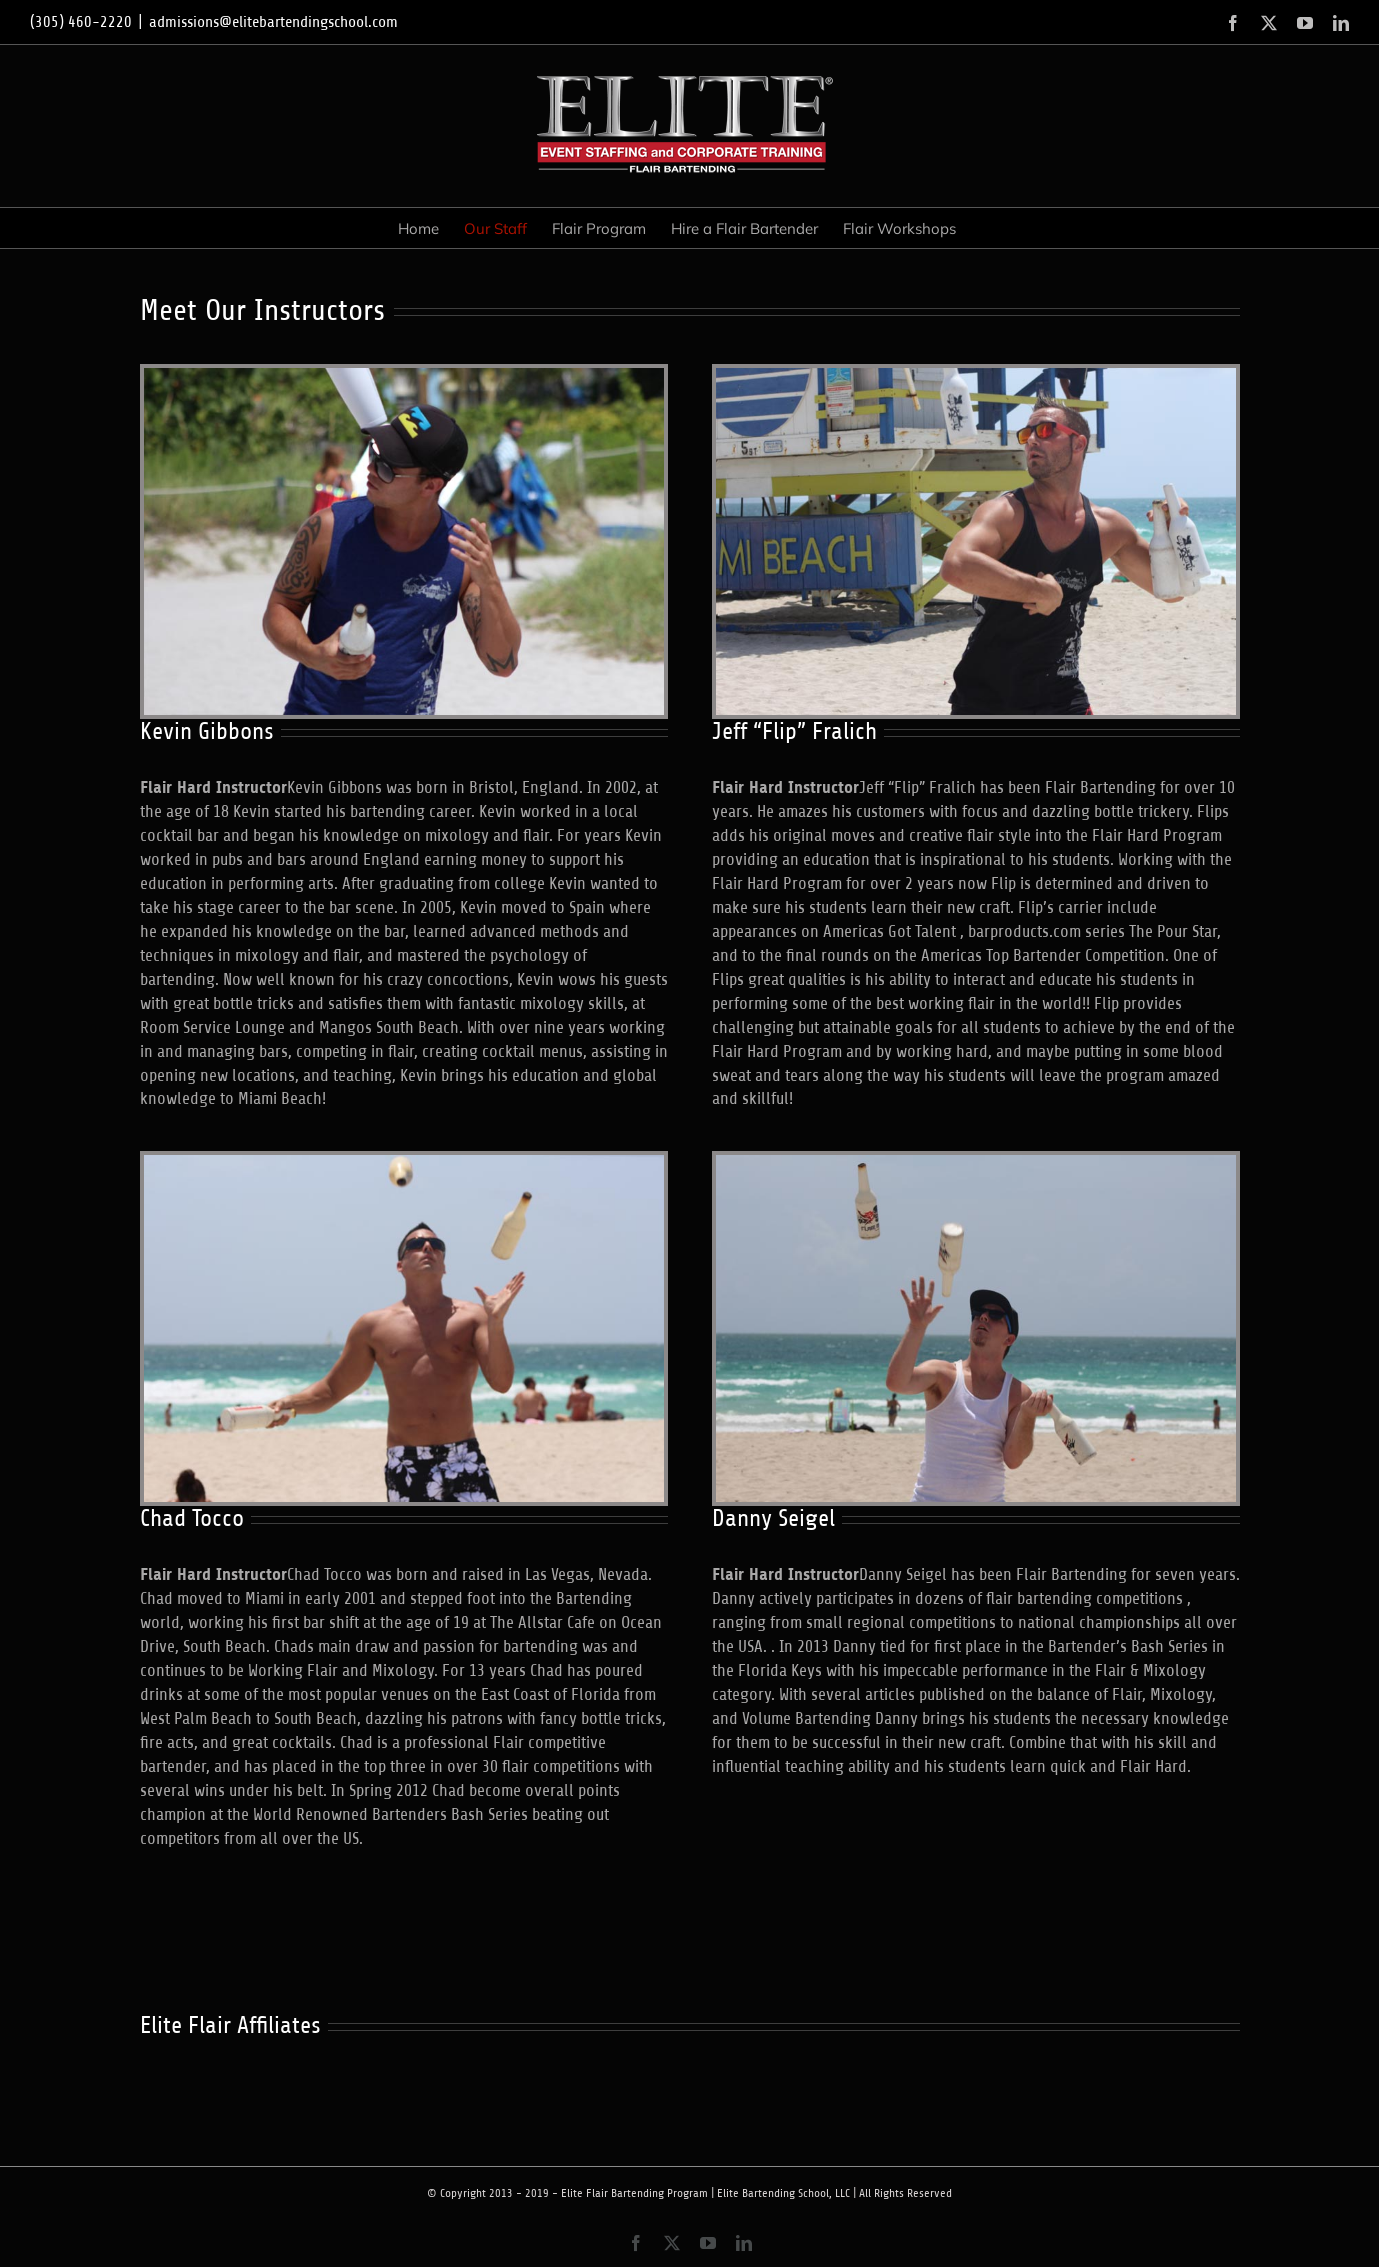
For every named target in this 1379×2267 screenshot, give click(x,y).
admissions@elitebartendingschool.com (273, 22)
